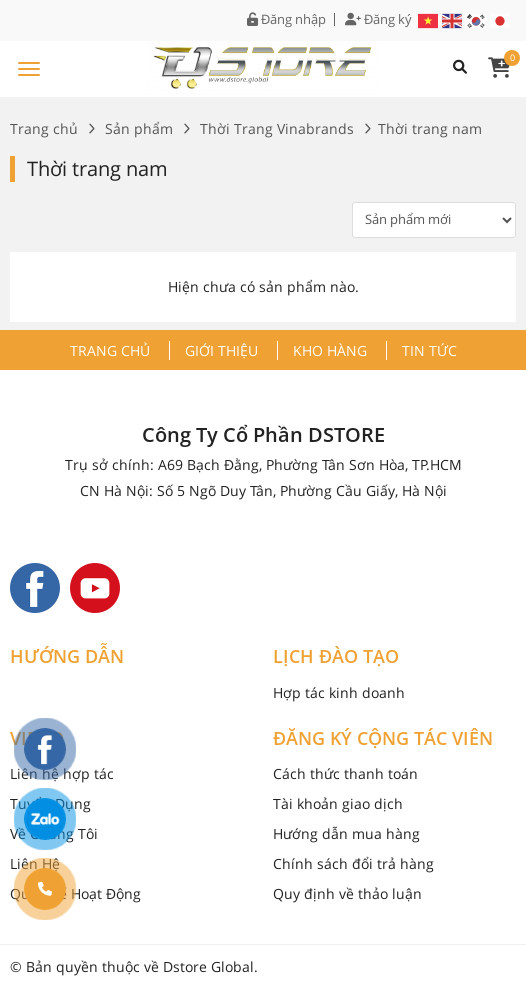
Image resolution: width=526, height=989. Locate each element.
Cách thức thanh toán (345, 773)
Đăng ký (378, 19)
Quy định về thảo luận (347, 893)
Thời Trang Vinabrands (277, 128)
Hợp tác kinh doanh (339, 692)
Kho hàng (330, 350)
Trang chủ (44, 128)
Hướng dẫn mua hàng (346, 833)
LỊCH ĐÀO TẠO (336, 657)
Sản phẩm (139, 128)
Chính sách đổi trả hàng (353, 863)
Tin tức (429, 350)
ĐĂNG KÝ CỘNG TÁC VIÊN (383, 739)
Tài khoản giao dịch (338, 803)
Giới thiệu (221, 350)
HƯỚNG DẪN (67, 657)
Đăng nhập (286, 19)
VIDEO (37, 739)
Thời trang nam (97, 168)
